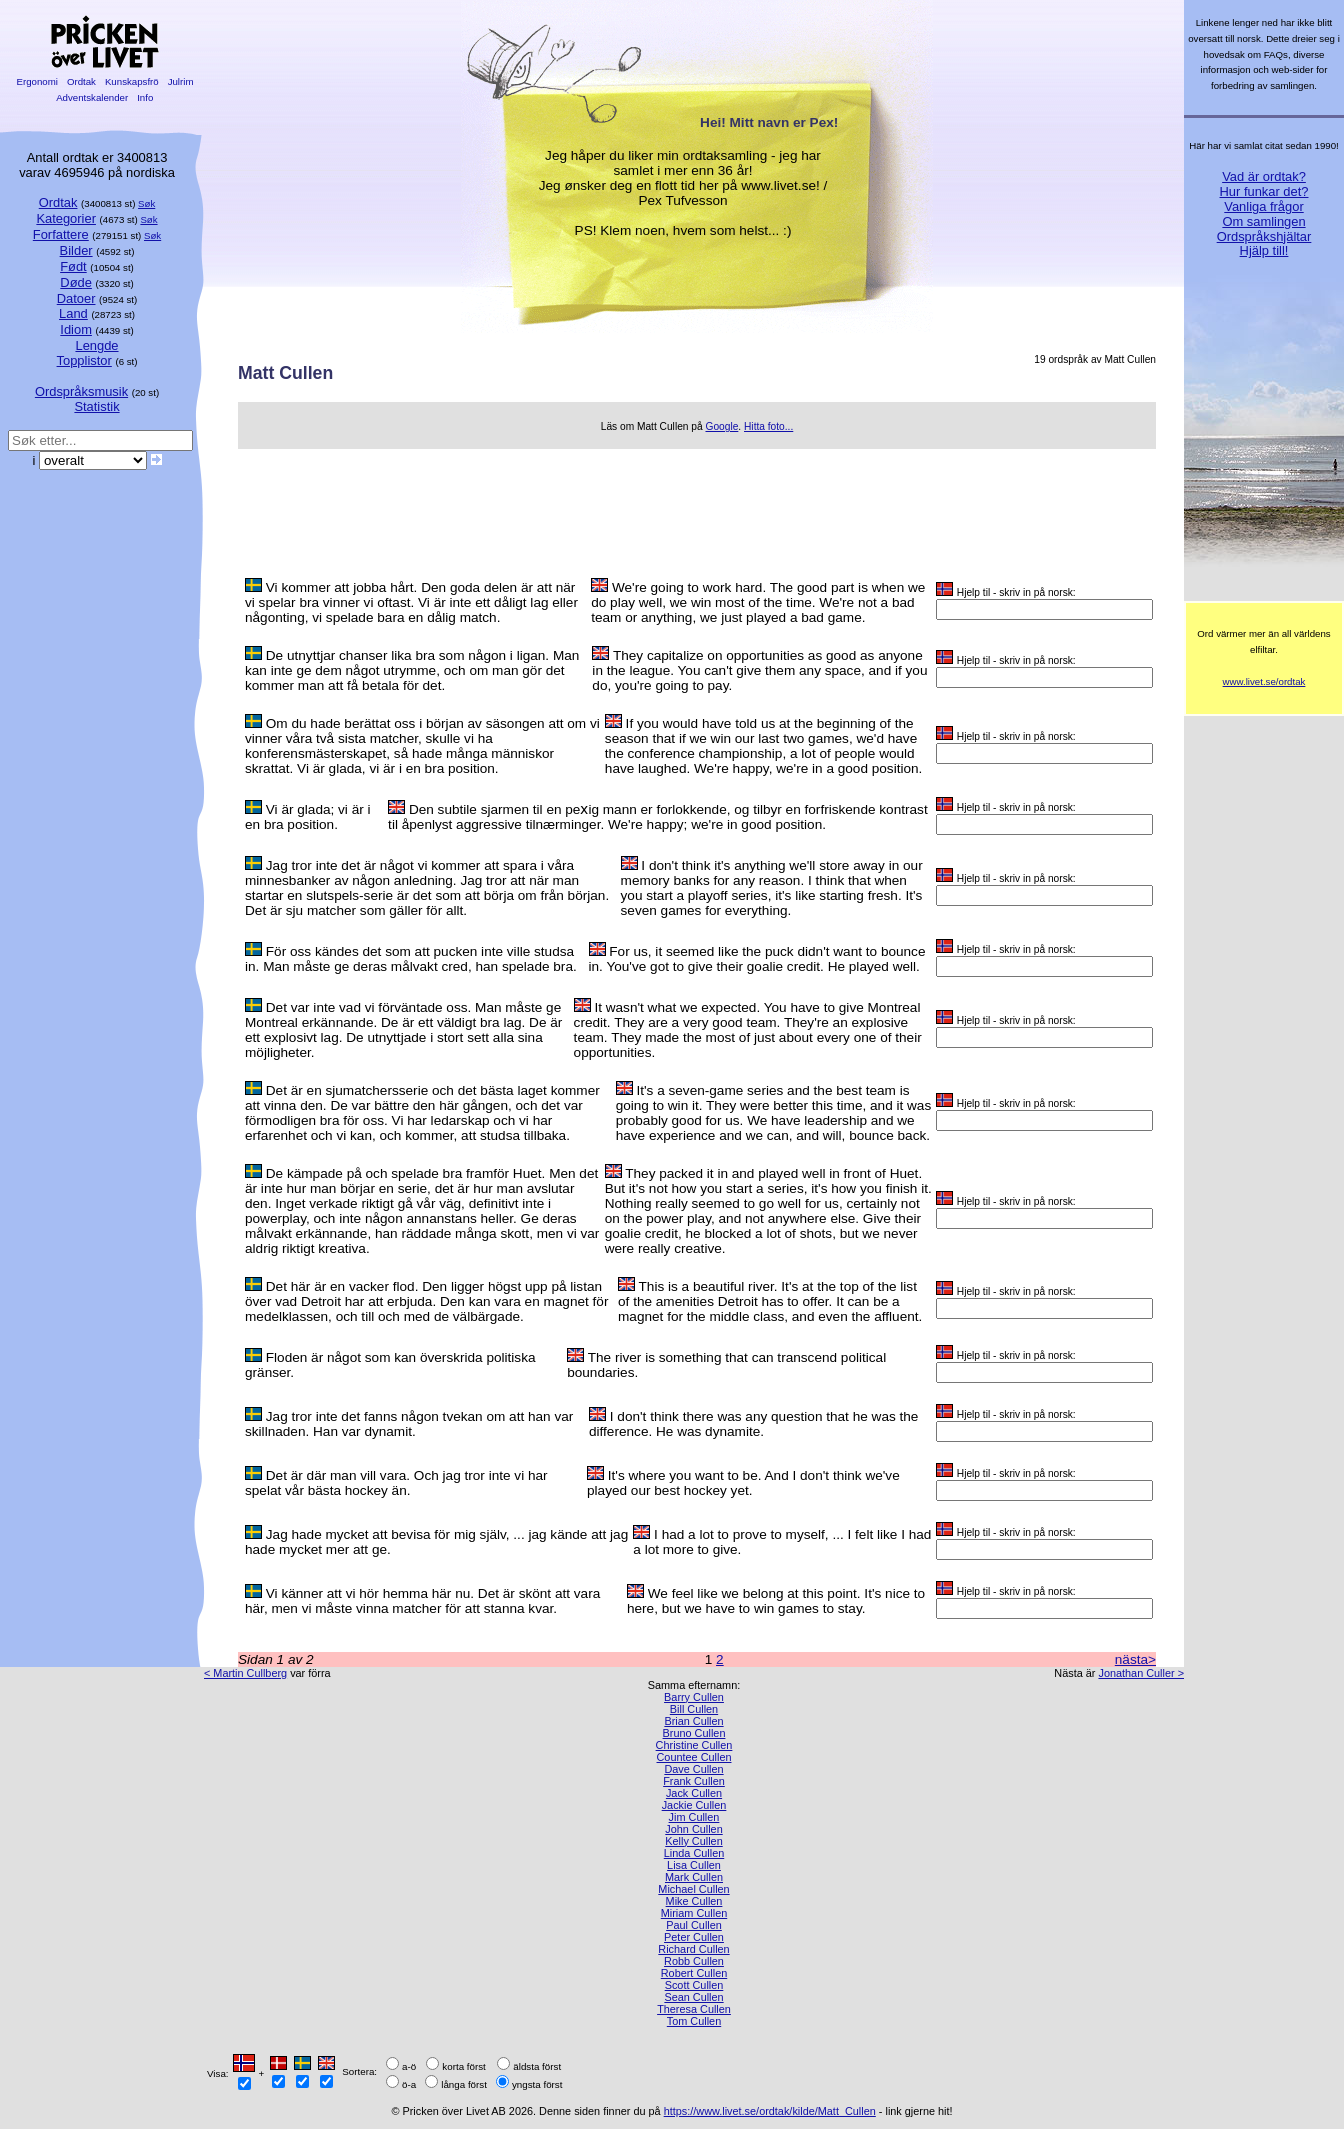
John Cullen (693, 1829)
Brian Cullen (693, 1721)
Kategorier (66, 218)
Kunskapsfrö (131, 81)
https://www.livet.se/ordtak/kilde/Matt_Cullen (770, 2111)
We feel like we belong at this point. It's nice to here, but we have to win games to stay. (776, 1601)
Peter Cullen (694, 1937)
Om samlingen (1263, 221)
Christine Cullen (694, 1745)
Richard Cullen (693, 1949)
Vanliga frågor (1263, 206)
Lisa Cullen (694, 1865)
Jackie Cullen (694, 1805)
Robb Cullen (694, 1961)
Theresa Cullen (694, 2009)
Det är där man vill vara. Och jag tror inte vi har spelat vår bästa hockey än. (396, 1483)
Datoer (76, 298)
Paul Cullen (694, 1925)
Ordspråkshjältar (1264, 236)
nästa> (1135, 1659)
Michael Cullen (693, 1889)
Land (73, 313)
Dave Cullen (693, 1769)
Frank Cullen (694, 1781)
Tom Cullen (694, 2021)
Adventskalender (92, 97)
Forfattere (61, 234)
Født (73, 266)
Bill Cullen (694, 1709)
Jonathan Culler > (1141, 1673)
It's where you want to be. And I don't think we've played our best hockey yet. (743, 1483)
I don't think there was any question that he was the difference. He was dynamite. (753, 1424)
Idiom (76, 329)
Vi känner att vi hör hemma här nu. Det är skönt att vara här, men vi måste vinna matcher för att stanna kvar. (422, 1601)
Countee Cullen (694, 1757)
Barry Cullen (694, 1697)
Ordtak (81, 81)
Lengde (96, 345)
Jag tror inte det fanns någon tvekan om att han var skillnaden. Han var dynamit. (409, 1424)
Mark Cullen (694, 1877)
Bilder (76, 250)
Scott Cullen (694, 1985)
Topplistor (84, 360)
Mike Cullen (694, 1901)
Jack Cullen (694, 1793)
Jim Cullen (694, 1817)
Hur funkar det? (1264, 191)
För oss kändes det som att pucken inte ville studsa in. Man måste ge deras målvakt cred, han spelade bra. (411, 959)
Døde (76, 282)
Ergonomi (37, 81)
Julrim (180, 81)
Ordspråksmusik (81, 391)
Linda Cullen (694, 1853)
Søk (146, 203)
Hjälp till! (1264, 250)
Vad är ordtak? (1264, 176)
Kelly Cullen (693, 1841)
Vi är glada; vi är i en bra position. (308, 817)
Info (145, 97)
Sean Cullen (693, 1997)
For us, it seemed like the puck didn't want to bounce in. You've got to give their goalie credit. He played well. (757, 959)
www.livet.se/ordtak (1264, 681)
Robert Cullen (694, 1973)
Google (721, 426)
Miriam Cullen (694, 1913)
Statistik (96, 406)
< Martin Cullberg (245, 1673)
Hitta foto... (768, 426)
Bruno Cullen (694, 1733)
